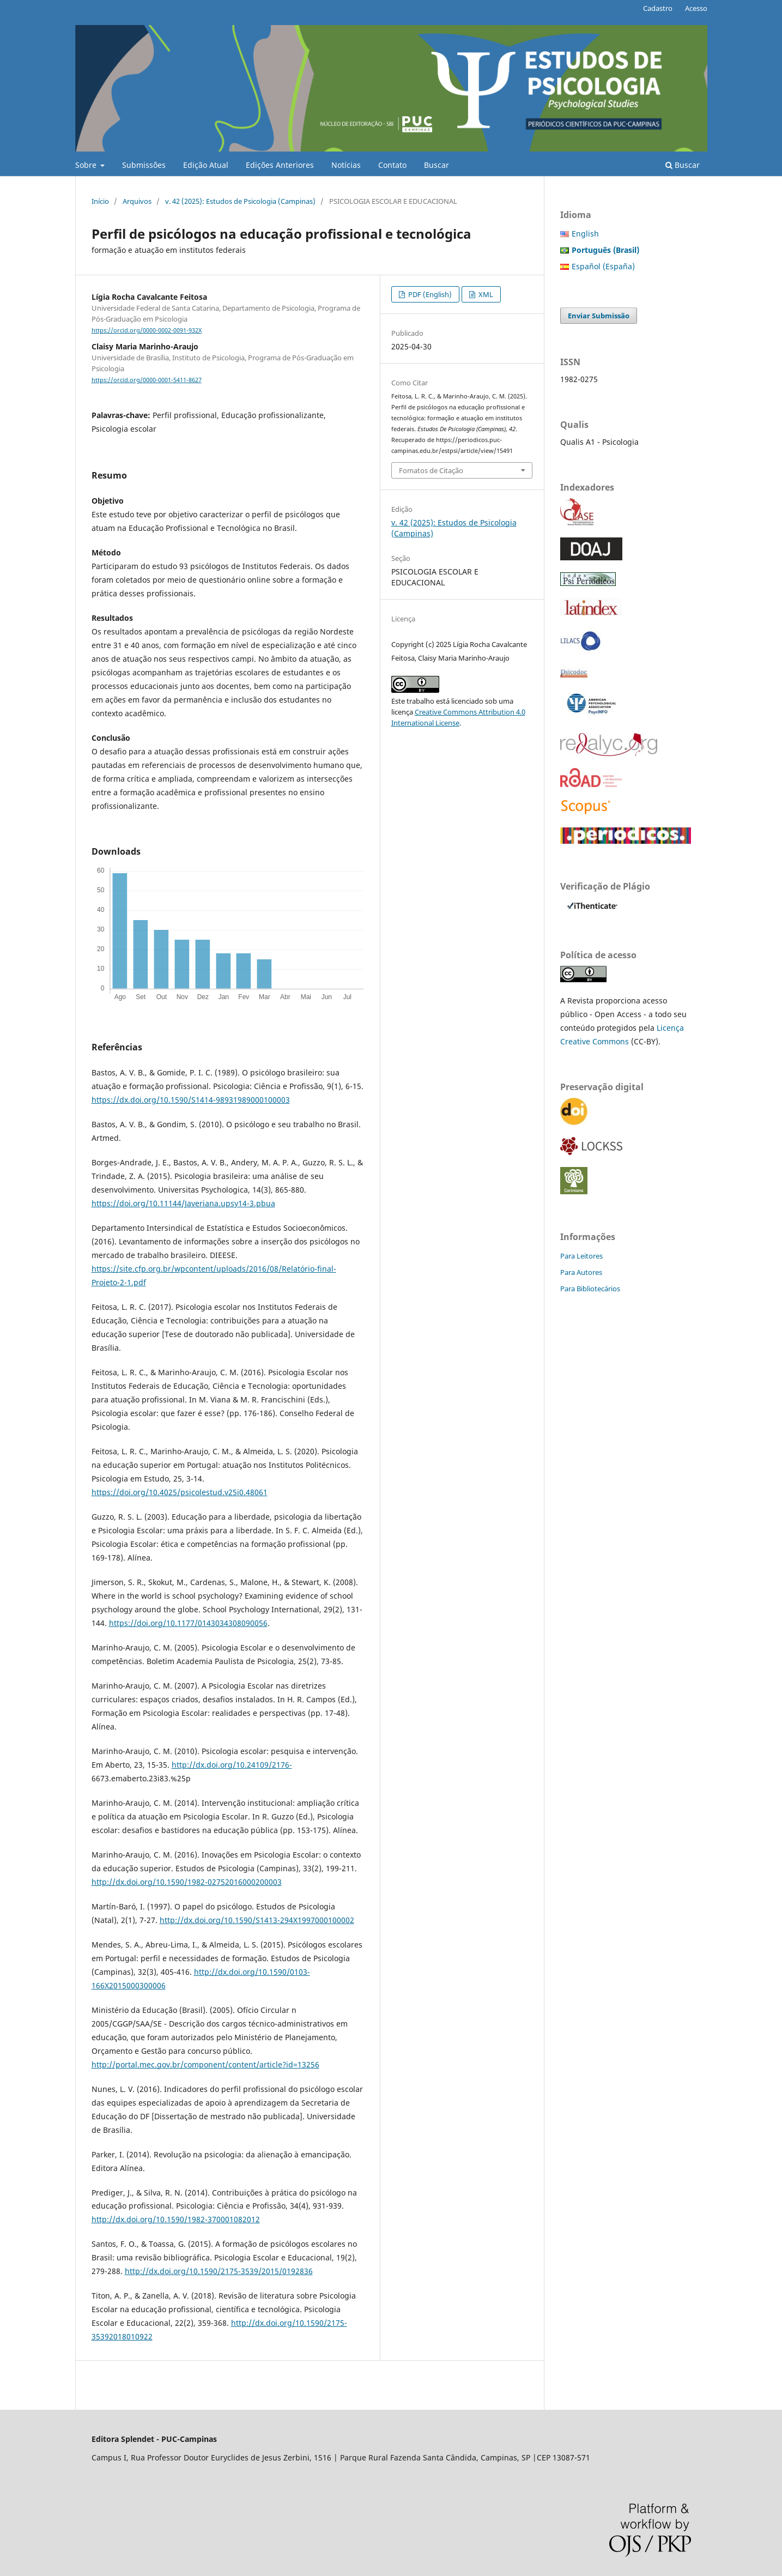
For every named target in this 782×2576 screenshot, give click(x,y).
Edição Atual (205, 165)
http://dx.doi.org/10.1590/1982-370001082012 (176, 2219)
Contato (392, 165)
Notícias (346, 165)
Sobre (87, 165)
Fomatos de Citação (431, 470)
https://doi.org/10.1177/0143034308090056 (188, 1623)
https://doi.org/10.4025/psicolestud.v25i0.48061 (180, 1492)
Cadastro (657, 8)
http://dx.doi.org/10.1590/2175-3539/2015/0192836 (219, 2271)
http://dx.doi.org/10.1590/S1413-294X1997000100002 (257, 1920)
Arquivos (137, 201)
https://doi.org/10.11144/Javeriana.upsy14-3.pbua (183, 1203)
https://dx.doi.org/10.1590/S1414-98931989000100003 (191, 1100)
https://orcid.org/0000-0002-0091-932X (147, 330)
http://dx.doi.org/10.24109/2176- (232, 1764)
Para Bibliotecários (590, 1288)
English (585, 233)
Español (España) (603, 266)
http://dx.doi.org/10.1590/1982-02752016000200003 (187, 1882)
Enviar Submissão (598, 316)
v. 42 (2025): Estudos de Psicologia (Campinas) (240, 201)
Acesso (696, 8)
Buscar (436, 165)
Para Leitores (581, 1256)
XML (485, 294)
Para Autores (581, 1272)
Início (100, 201)
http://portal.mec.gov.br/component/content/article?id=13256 (205, 2064)
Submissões (144, 165)
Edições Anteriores (280, 165)
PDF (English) (429, 294)
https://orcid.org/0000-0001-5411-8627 (147, 380)
